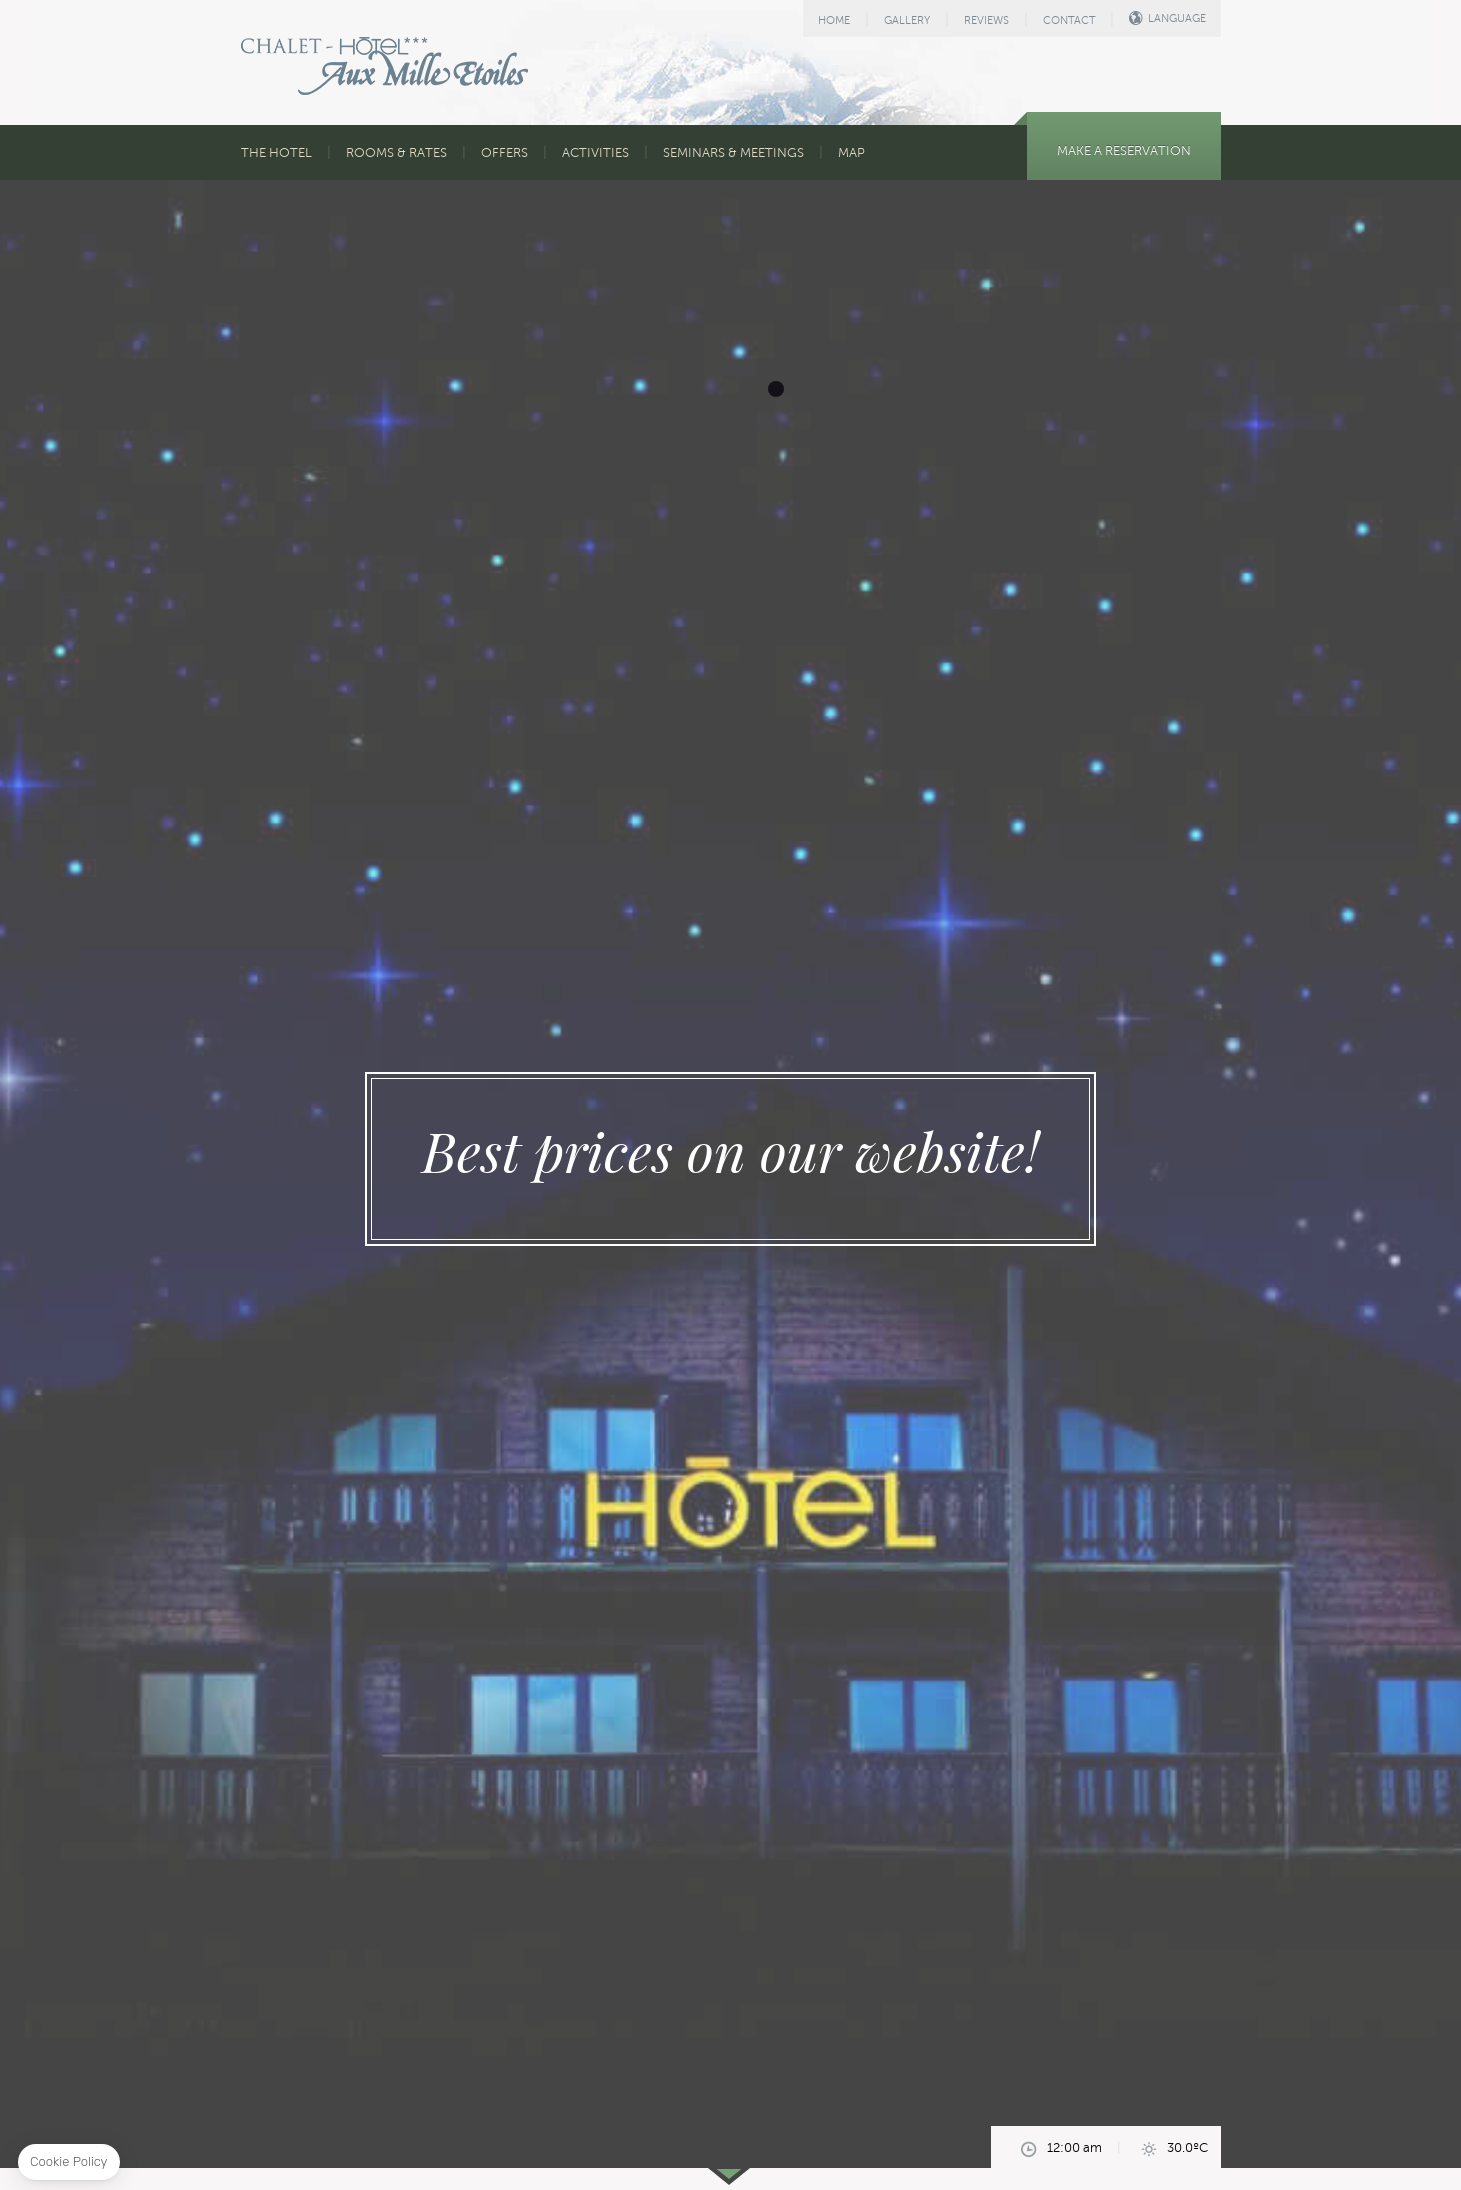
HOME (834, 20)
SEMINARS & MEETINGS (733, 153)
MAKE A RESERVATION (1124, 151)
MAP (851, 153)
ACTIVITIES (595, 153)
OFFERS (504, 153)
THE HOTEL (276, 153)
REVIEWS (986, 20)
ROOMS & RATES (396, 153)
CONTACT (1069, 20)
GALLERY (907, 20)
